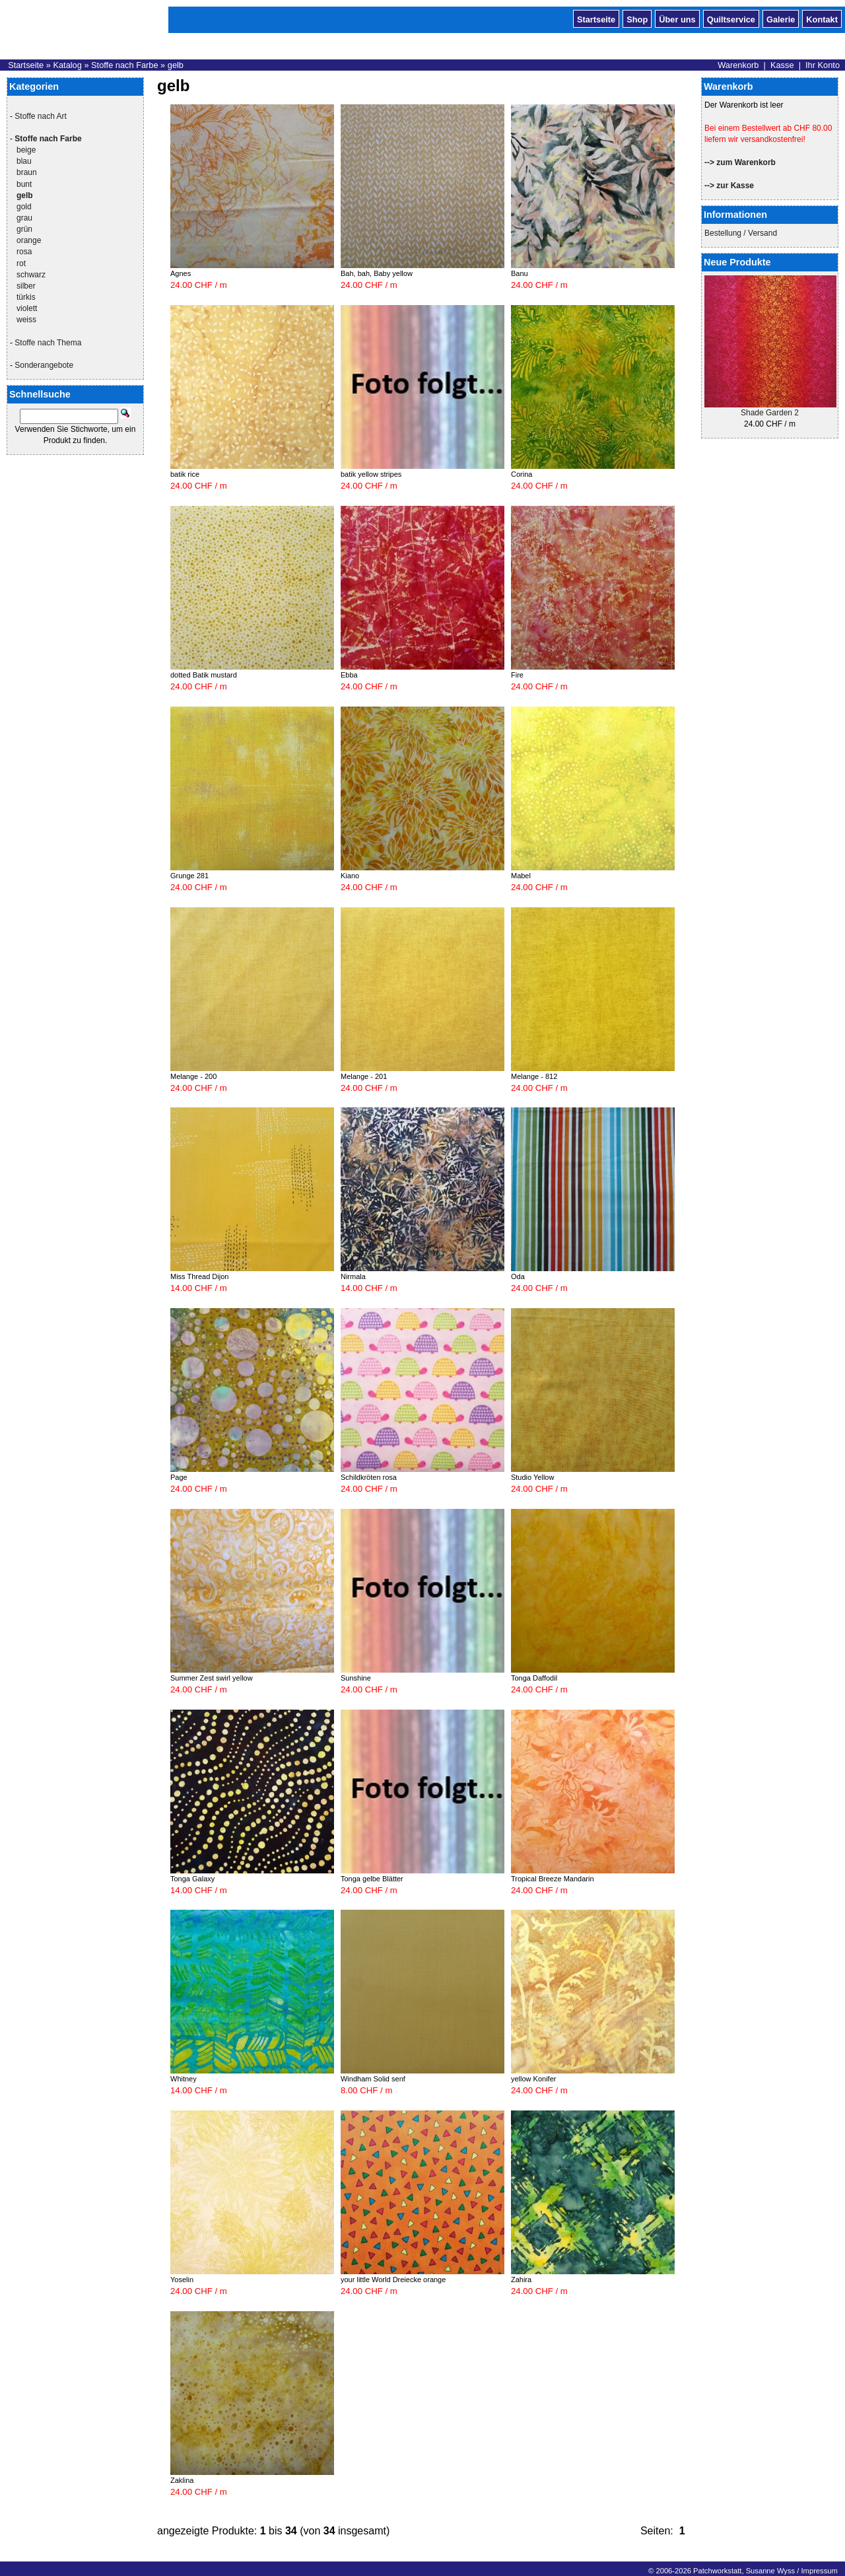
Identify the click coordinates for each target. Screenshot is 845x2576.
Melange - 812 (534, 1076)
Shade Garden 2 (770, 412)
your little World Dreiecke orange (393, 2279)
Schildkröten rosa (369, 1477)
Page (178, 1477)
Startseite (596, 18)
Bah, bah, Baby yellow (377, 273)
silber (26, 286)
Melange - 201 (364, 1076)
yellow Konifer (533, 2079)
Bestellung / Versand (740, 233)
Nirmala (353, 1276)
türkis (26, 297)
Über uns (677, 18)
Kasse (782, 65)
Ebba (349, 675)
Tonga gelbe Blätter (372, 1879)
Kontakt (822, 18)
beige (26, 150)
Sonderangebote (44, 365)
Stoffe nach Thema (48, 342)
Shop (637, 18)
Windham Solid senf (373, 2079)
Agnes (180, 273)
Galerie (780, 18)
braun (27, 172)
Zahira (521, 2279)
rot (21, 263)
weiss (26, 319)
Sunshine (356, 1678)
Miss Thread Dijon (199, 1276)
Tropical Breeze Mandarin (552, 1879)
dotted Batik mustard (203, 675)
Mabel (521, 876)
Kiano (350, 876)
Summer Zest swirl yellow (211, 1678)
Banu (519, 273)
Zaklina (181, 2480)
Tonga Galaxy (192, 1879)
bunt (24, 184)
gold (24, 206)
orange (29, 240)
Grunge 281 (189, 876)
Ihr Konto (822, 65)
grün (24, 229)
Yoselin (181, 2279)
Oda (518, 1276)
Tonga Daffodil (534, 1678)
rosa (24, 251)
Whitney (183, 2079)
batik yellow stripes (371, 474)
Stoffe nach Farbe (124, 65)
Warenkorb (738, 65)
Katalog (67, 65)
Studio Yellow (532, 1477)
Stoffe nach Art (41, 116)
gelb (176, 65)
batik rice (184, 474)
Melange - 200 (193, 1076)
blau (24, 161)
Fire (517, 675)
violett (27, 308)
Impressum (819, 2571)
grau (24, 218)
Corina (521, 474)
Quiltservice (731, 18)
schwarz (31, 274)
